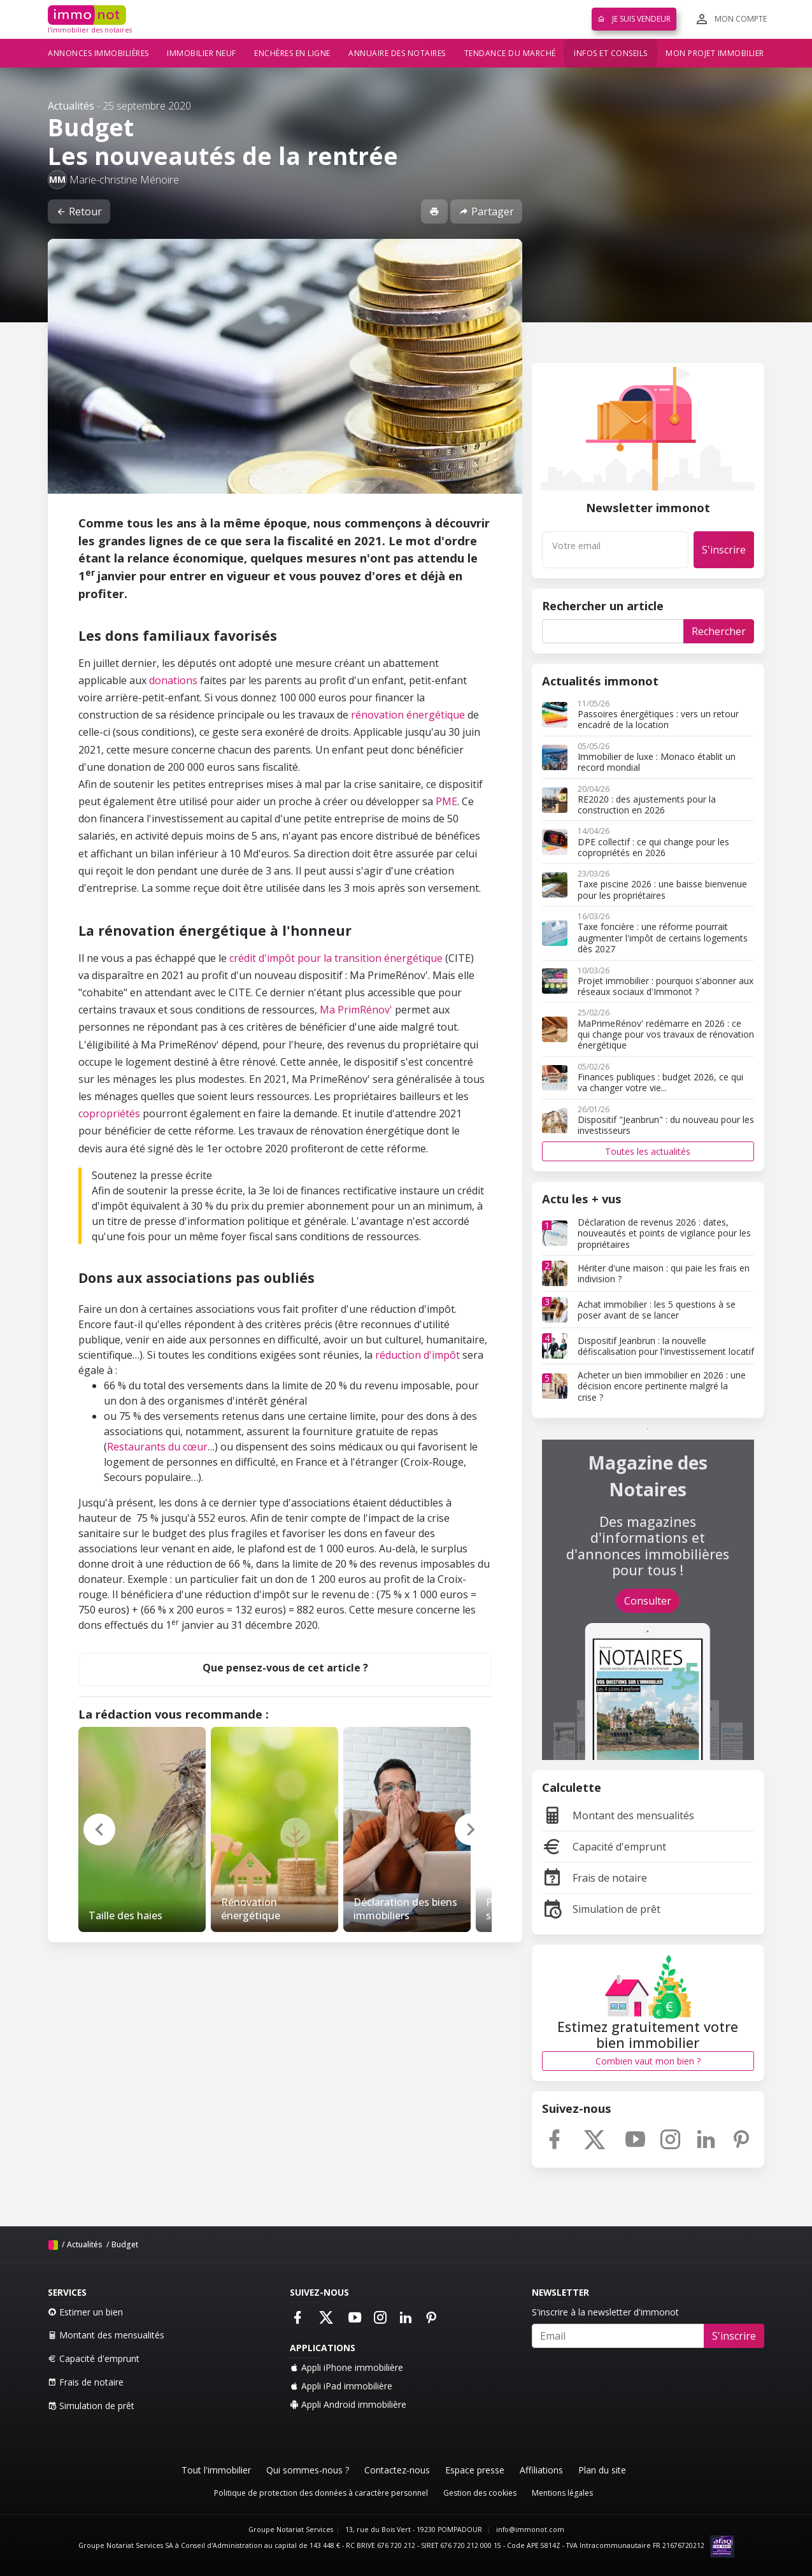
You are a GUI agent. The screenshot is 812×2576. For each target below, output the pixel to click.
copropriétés (109, 1113)
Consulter (647, 1601)
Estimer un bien (85, 2312)
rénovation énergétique (408, 715)
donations (173, 680)
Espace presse (474, 2470)
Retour (79, 211)
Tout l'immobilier (216, 2470)
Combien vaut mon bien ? (648, 2061)
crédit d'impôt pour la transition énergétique (336, 958)
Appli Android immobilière (348, 2404)
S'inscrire (724, 550)
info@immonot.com (530, 2529)
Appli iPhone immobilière (346, 2367)
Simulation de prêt (601, 1909)
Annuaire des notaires (397, 53)
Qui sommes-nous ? (307, 2470)
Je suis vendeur (634, 18)
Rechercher (719, 631)
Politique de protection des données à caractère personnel (321, 2492)
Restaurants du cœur (157, 1447)
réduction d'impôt (418, 1355)
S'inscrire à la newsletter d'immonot (605, 2312)
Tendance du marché (510, 53)
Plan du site (602, 2470)
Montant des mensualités (618, 1815)
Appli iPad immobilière (341, 2386)
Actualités (71, 106)
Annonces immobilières (98, 53)
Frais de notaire (594, 1878)
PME (446, 801)
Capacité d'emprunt (604, 1846)
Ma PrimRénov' (357, 1010)
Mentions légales (562, 2492)
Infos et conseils (611, 53)
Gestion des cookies (479, 2492)
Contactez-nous (397, 2470)
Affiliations (541, 2470)
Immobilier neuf (201, 53)
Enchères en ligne (292, 53)
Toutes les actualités (647, 1151)
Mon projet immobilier (715, 53)
